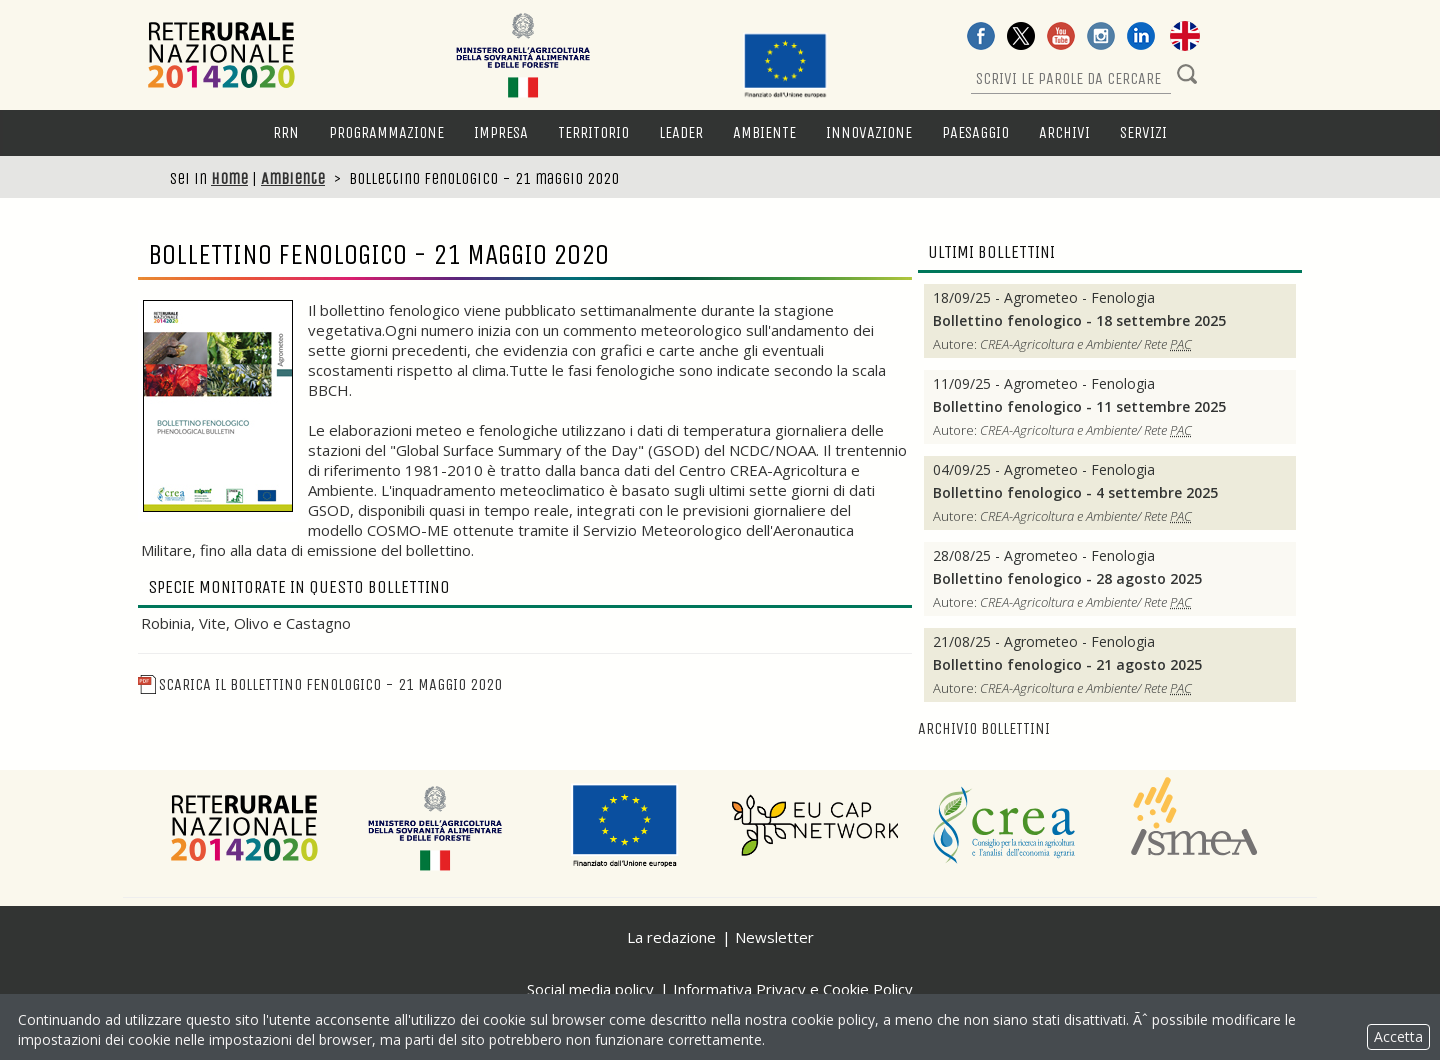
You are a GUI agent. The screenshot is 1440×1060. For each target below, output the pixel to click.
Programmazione (386, 132)
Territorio (593, 132)
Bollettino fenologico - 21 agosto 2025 (1067, 665)
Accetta (1398, 1036)
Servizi (1143, 132)
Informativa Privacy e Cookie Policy (793, 989)
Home (229, 178)
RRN (286, 132)
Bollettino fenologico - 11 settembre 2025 (1079, 407)
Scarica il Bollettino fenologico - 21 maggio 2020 (320, 684)
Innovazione (869, 132)
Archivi (1064, 132)
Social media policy (590, 989)
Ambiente (764, 132)
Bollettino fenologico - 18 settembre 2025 (1079, 321)
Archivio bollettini (984, 728)
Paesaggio (975, 132)
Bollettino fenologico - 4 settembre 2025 (1075, 493)
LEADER (681, 132)
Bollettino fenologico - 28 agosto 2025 (1067, 579)
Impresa (501, 132)
